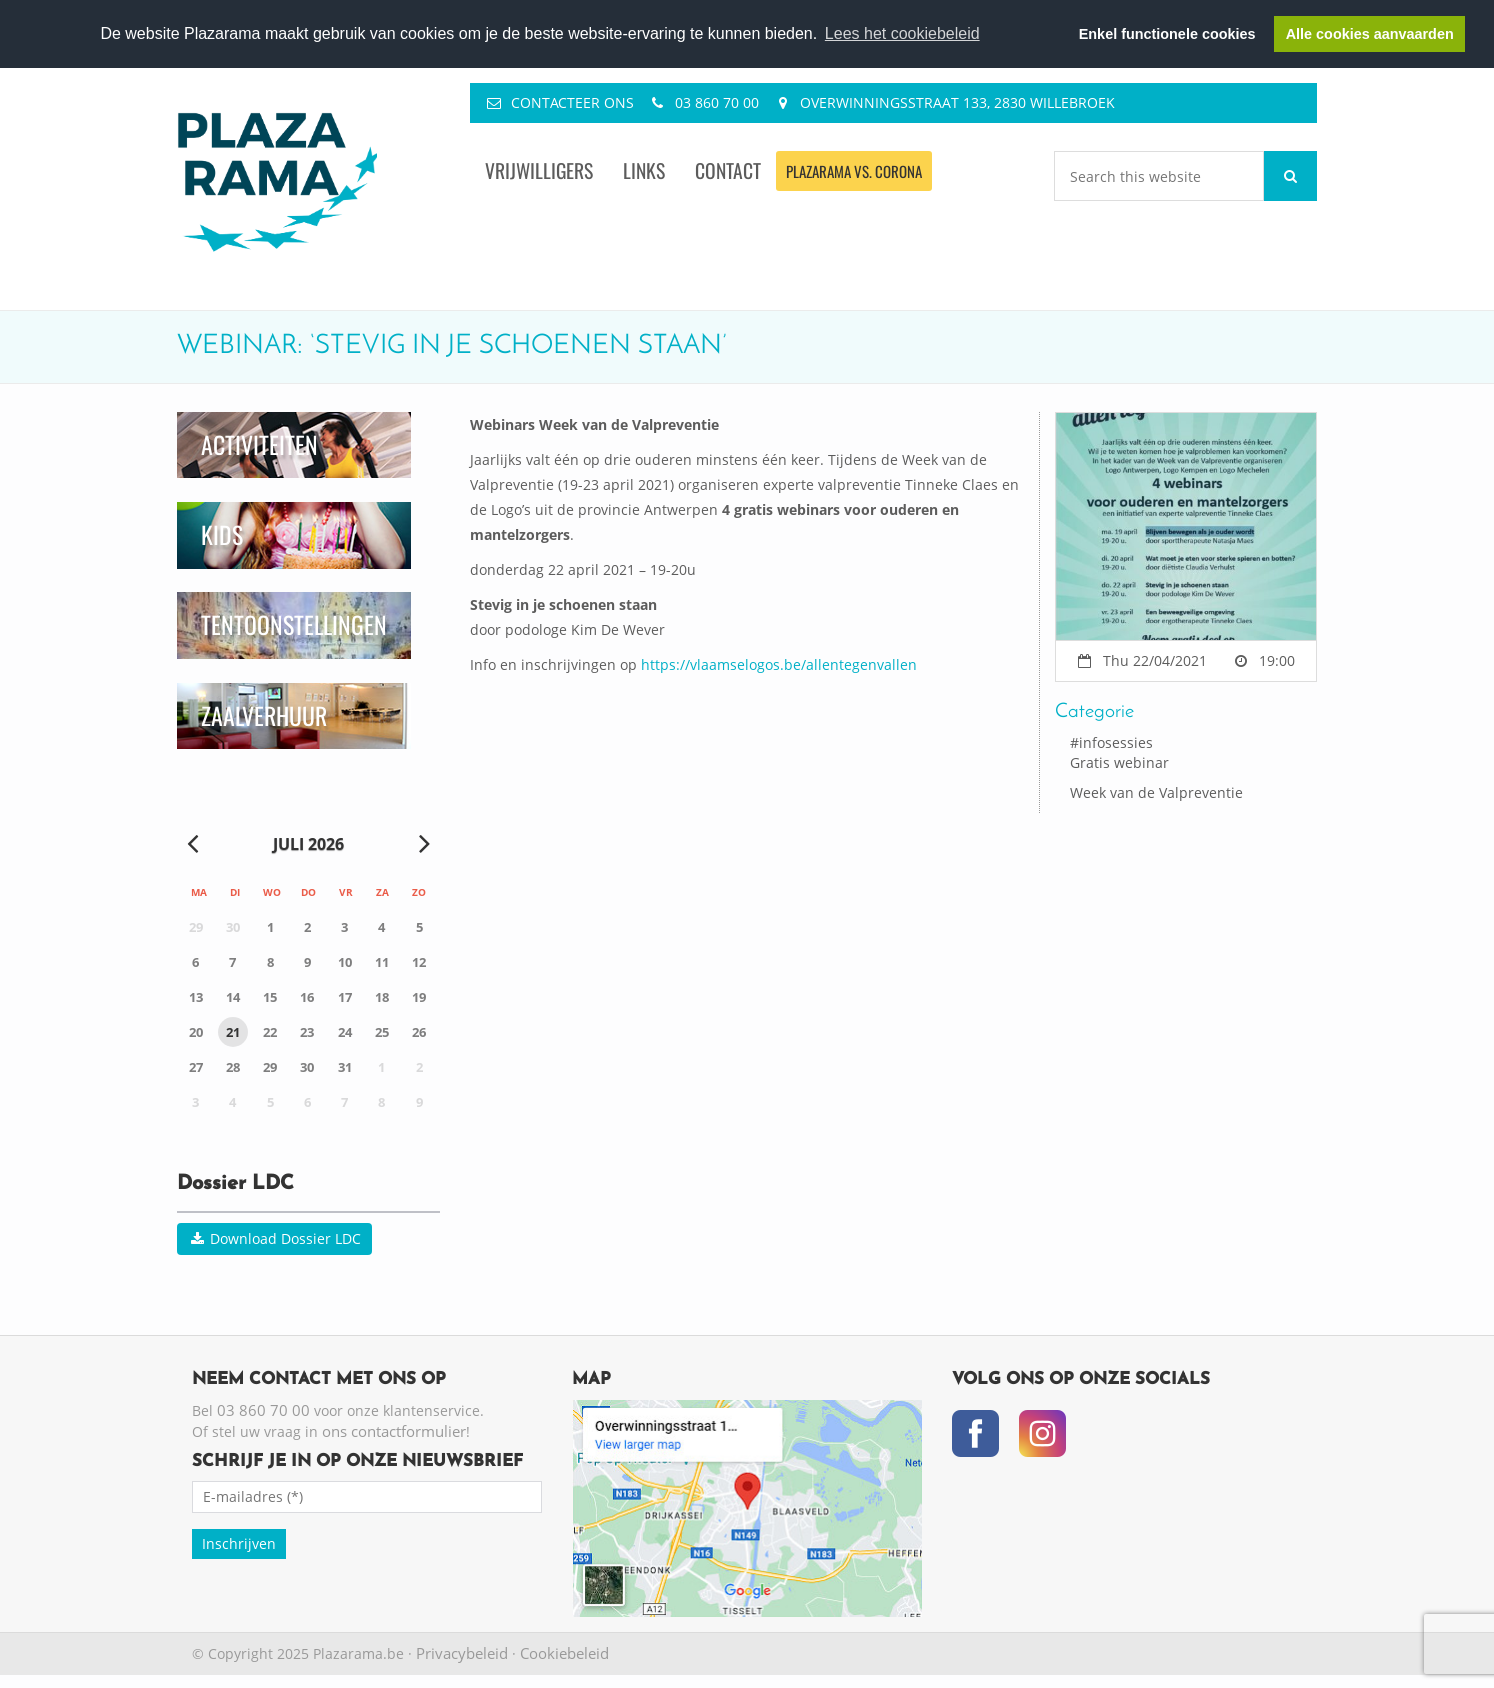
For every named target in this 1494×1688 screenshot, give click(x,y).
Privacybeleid (462, 1653)
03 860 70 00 (717, 102)
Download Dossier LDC (274, 1238)
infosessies (1116, 742)
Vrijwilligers (539, 170)
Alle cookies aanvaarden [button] (1370, 34)
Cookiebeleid (564, 1653)
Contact (728, 170)
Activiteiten (259, 444)
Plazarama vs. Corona (854, 171)
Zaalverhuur (264, 715)
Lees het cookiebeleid (902, 33)
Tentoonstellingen (294, 624)
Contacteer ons (572, 102)
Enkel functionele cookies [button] (1167, 34)
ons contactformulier (394, 1431)
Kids (222, 534)
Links (644, 170)
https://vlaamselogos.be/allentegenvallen (779, 664)
